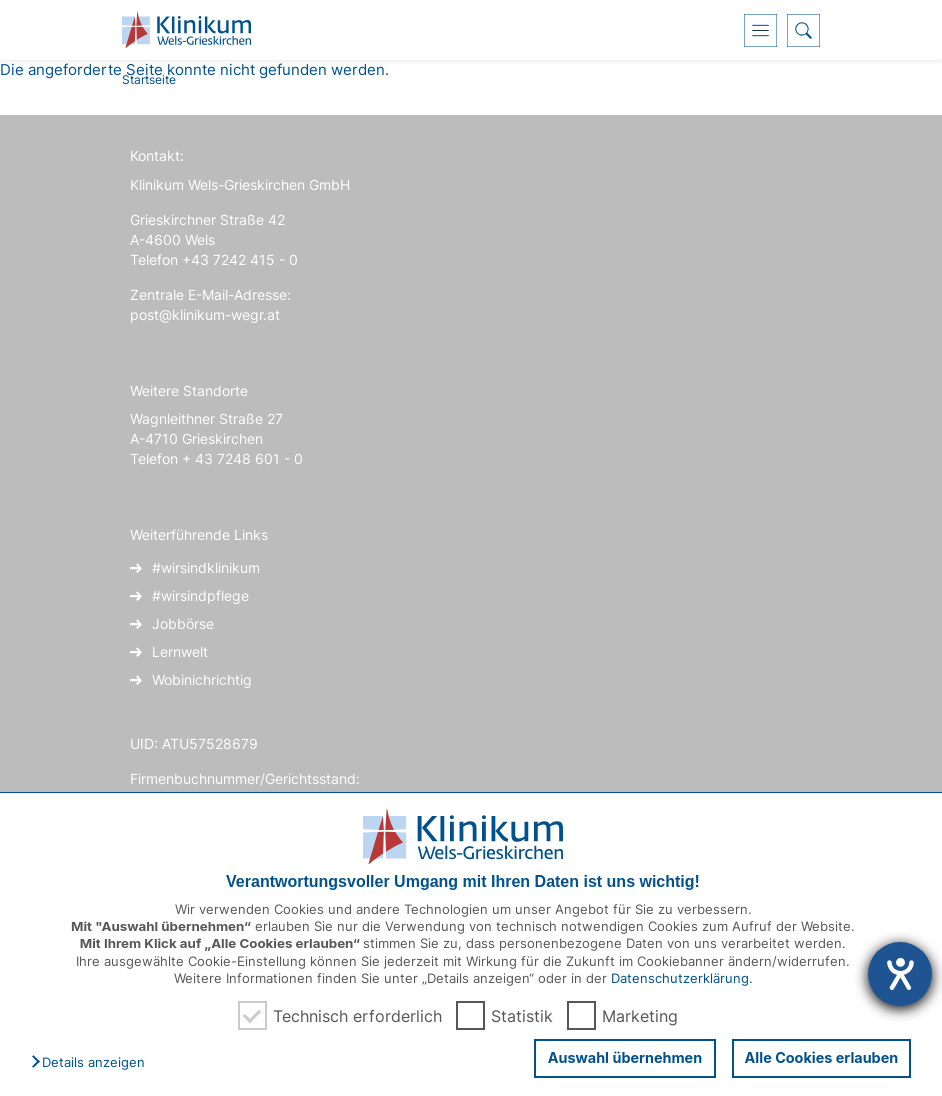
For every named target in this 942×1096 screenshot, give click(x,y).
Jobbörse (183, 623)
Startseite (149, 79)
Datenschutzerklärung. (682, 978)
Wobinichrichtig (202, 679)
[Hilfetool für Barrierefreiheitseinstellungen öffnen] (900, 974)
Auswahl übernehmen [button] (623, 1057)
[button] (93, 1063)
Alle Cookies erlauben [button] (821, 1057)
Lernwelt (180, 651)
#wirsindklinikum (206, 567)
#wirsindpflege (200, 595)
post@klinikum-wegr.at (205, 314)
